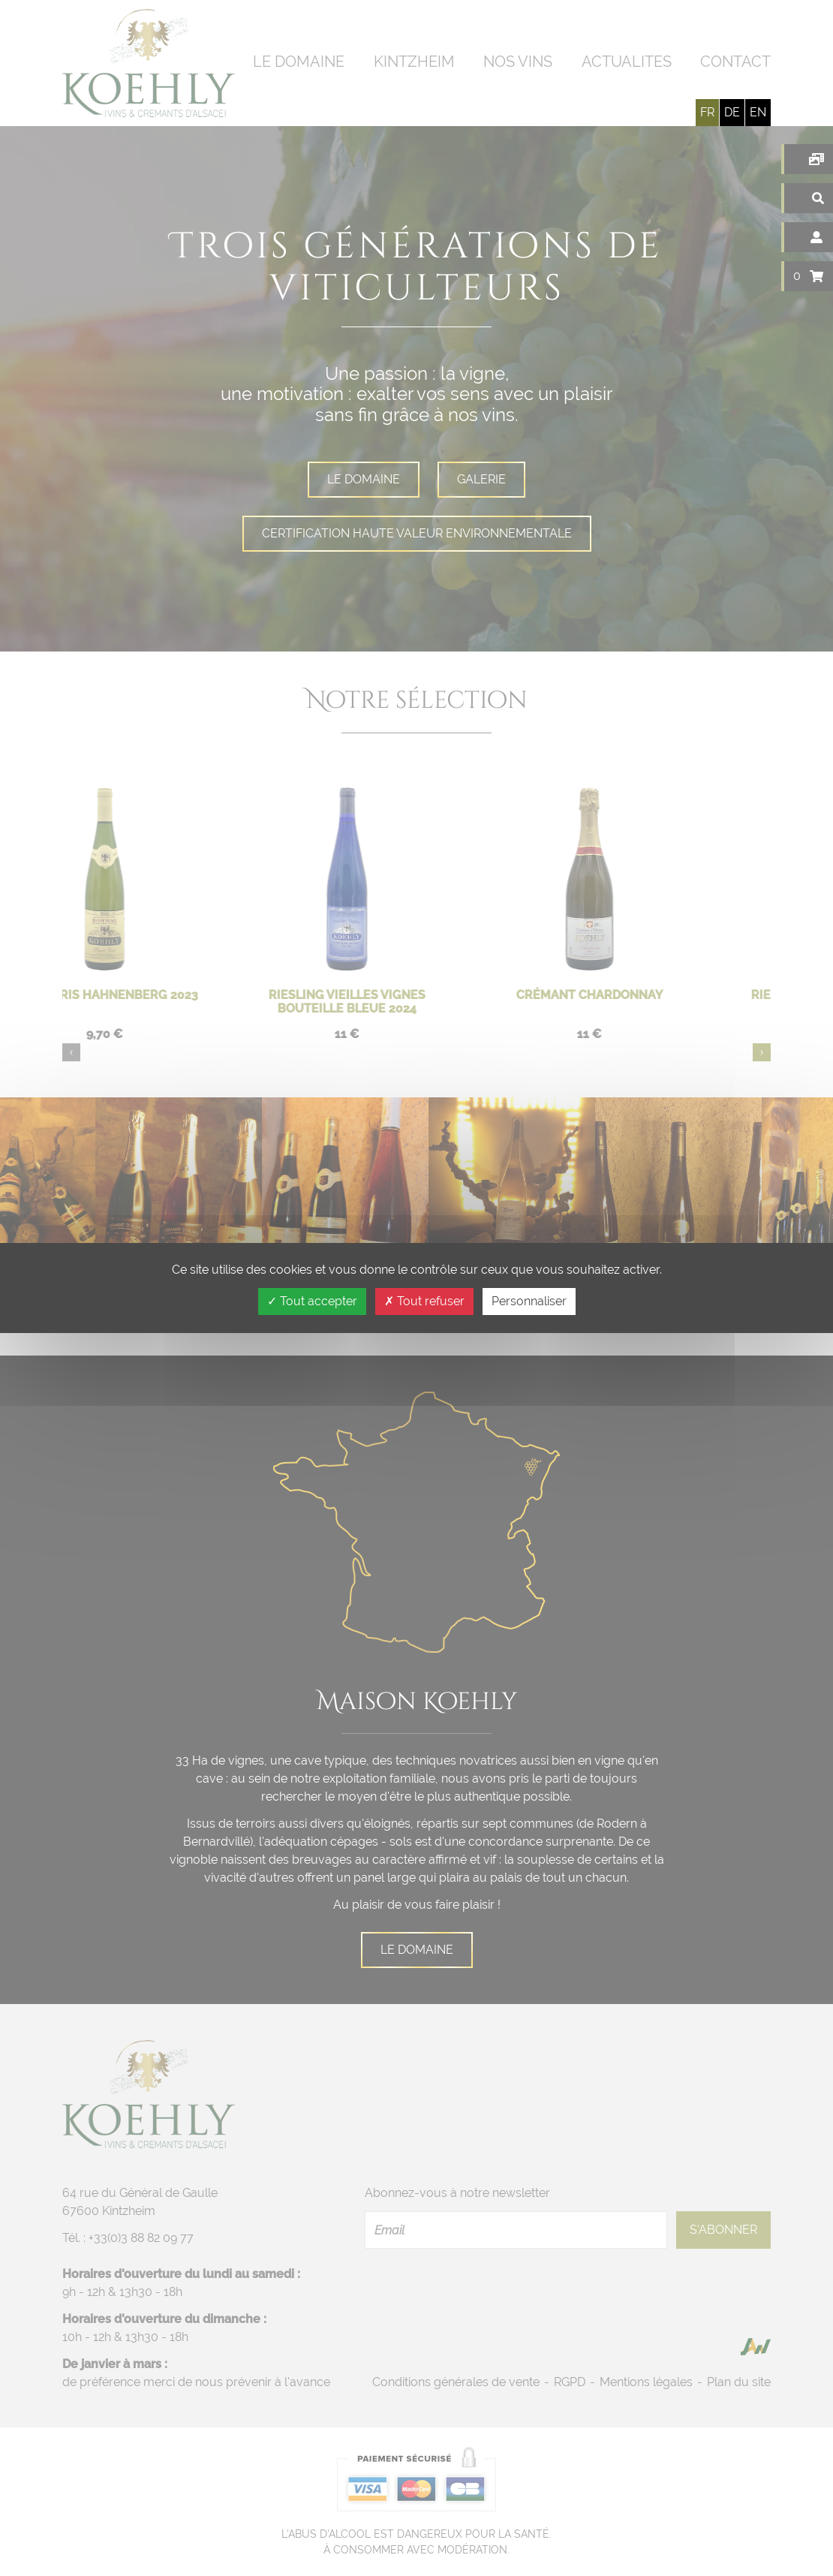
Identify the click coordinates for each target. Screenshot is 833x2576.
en (758, 112)
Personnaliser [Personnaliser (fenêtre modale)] (529, 1301)
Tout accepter (312, 1301)
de (732, 112)
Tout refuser (424, 1301)
